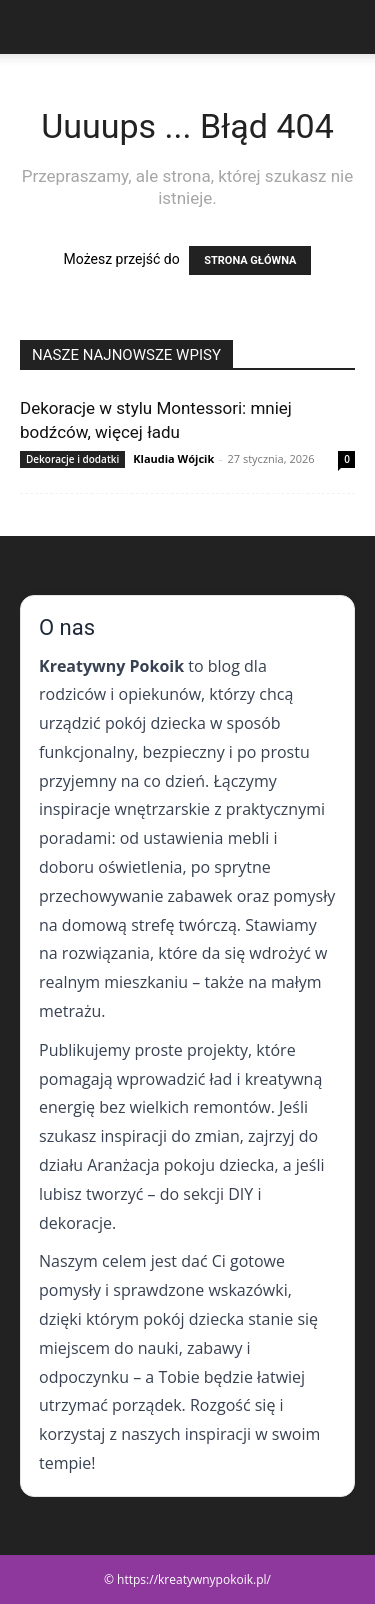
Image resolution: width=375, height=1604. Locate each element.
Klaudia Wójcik (173, 458)
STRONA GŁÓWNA (250, 260)
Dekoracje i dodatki (72, 459)
